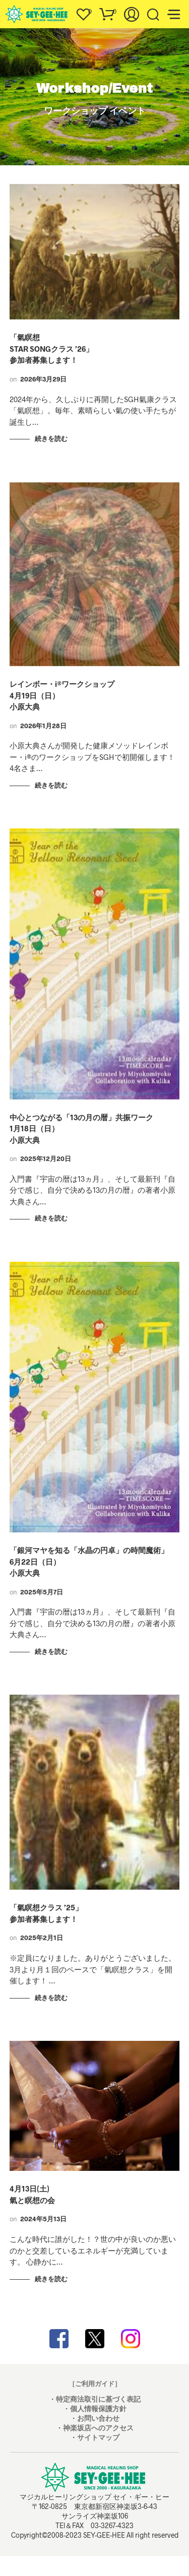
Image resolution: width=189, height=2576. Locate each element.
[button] (83, 12)
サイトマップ (98, 2437)
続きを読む (51, 438)
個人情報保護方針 (98, 2408)
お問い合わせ (98, 2418)
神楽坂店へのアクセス (98, 2427)
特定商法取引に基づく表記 (98, 2399)
